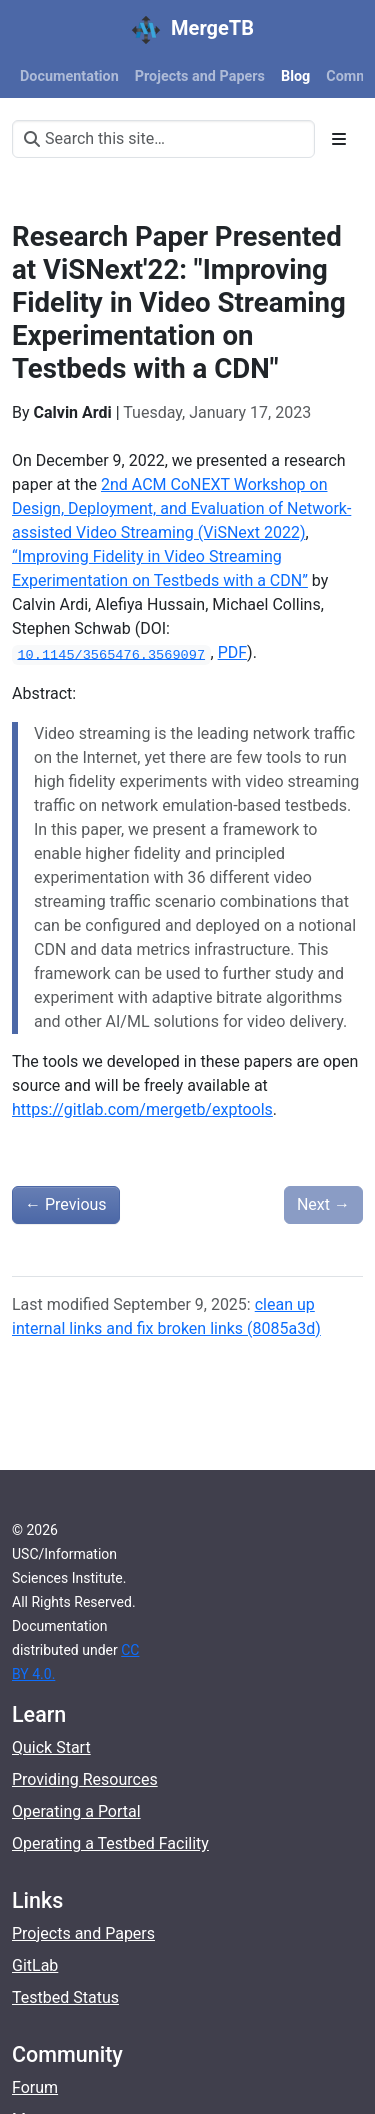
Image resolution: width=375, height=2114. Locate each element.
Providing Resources (85, 1779)
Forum (35, 2087)
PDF (232, 652)
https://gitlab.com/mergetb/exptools (142, 1109)
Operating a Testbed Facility (110, 1843)
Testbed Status (65, 1997)
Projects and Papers (83, 1933)
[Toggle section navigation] (339, 139)
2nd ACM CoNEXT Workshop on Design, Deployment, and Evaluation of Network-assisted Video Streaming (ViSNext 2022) (181, 508)
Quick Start (51, 1747)
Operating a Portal (76, 1811)
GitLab (35, 1965)
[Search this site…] (163, 139)
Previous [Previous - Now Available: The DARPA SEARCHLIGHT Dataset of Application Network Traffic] (66, 1204)
